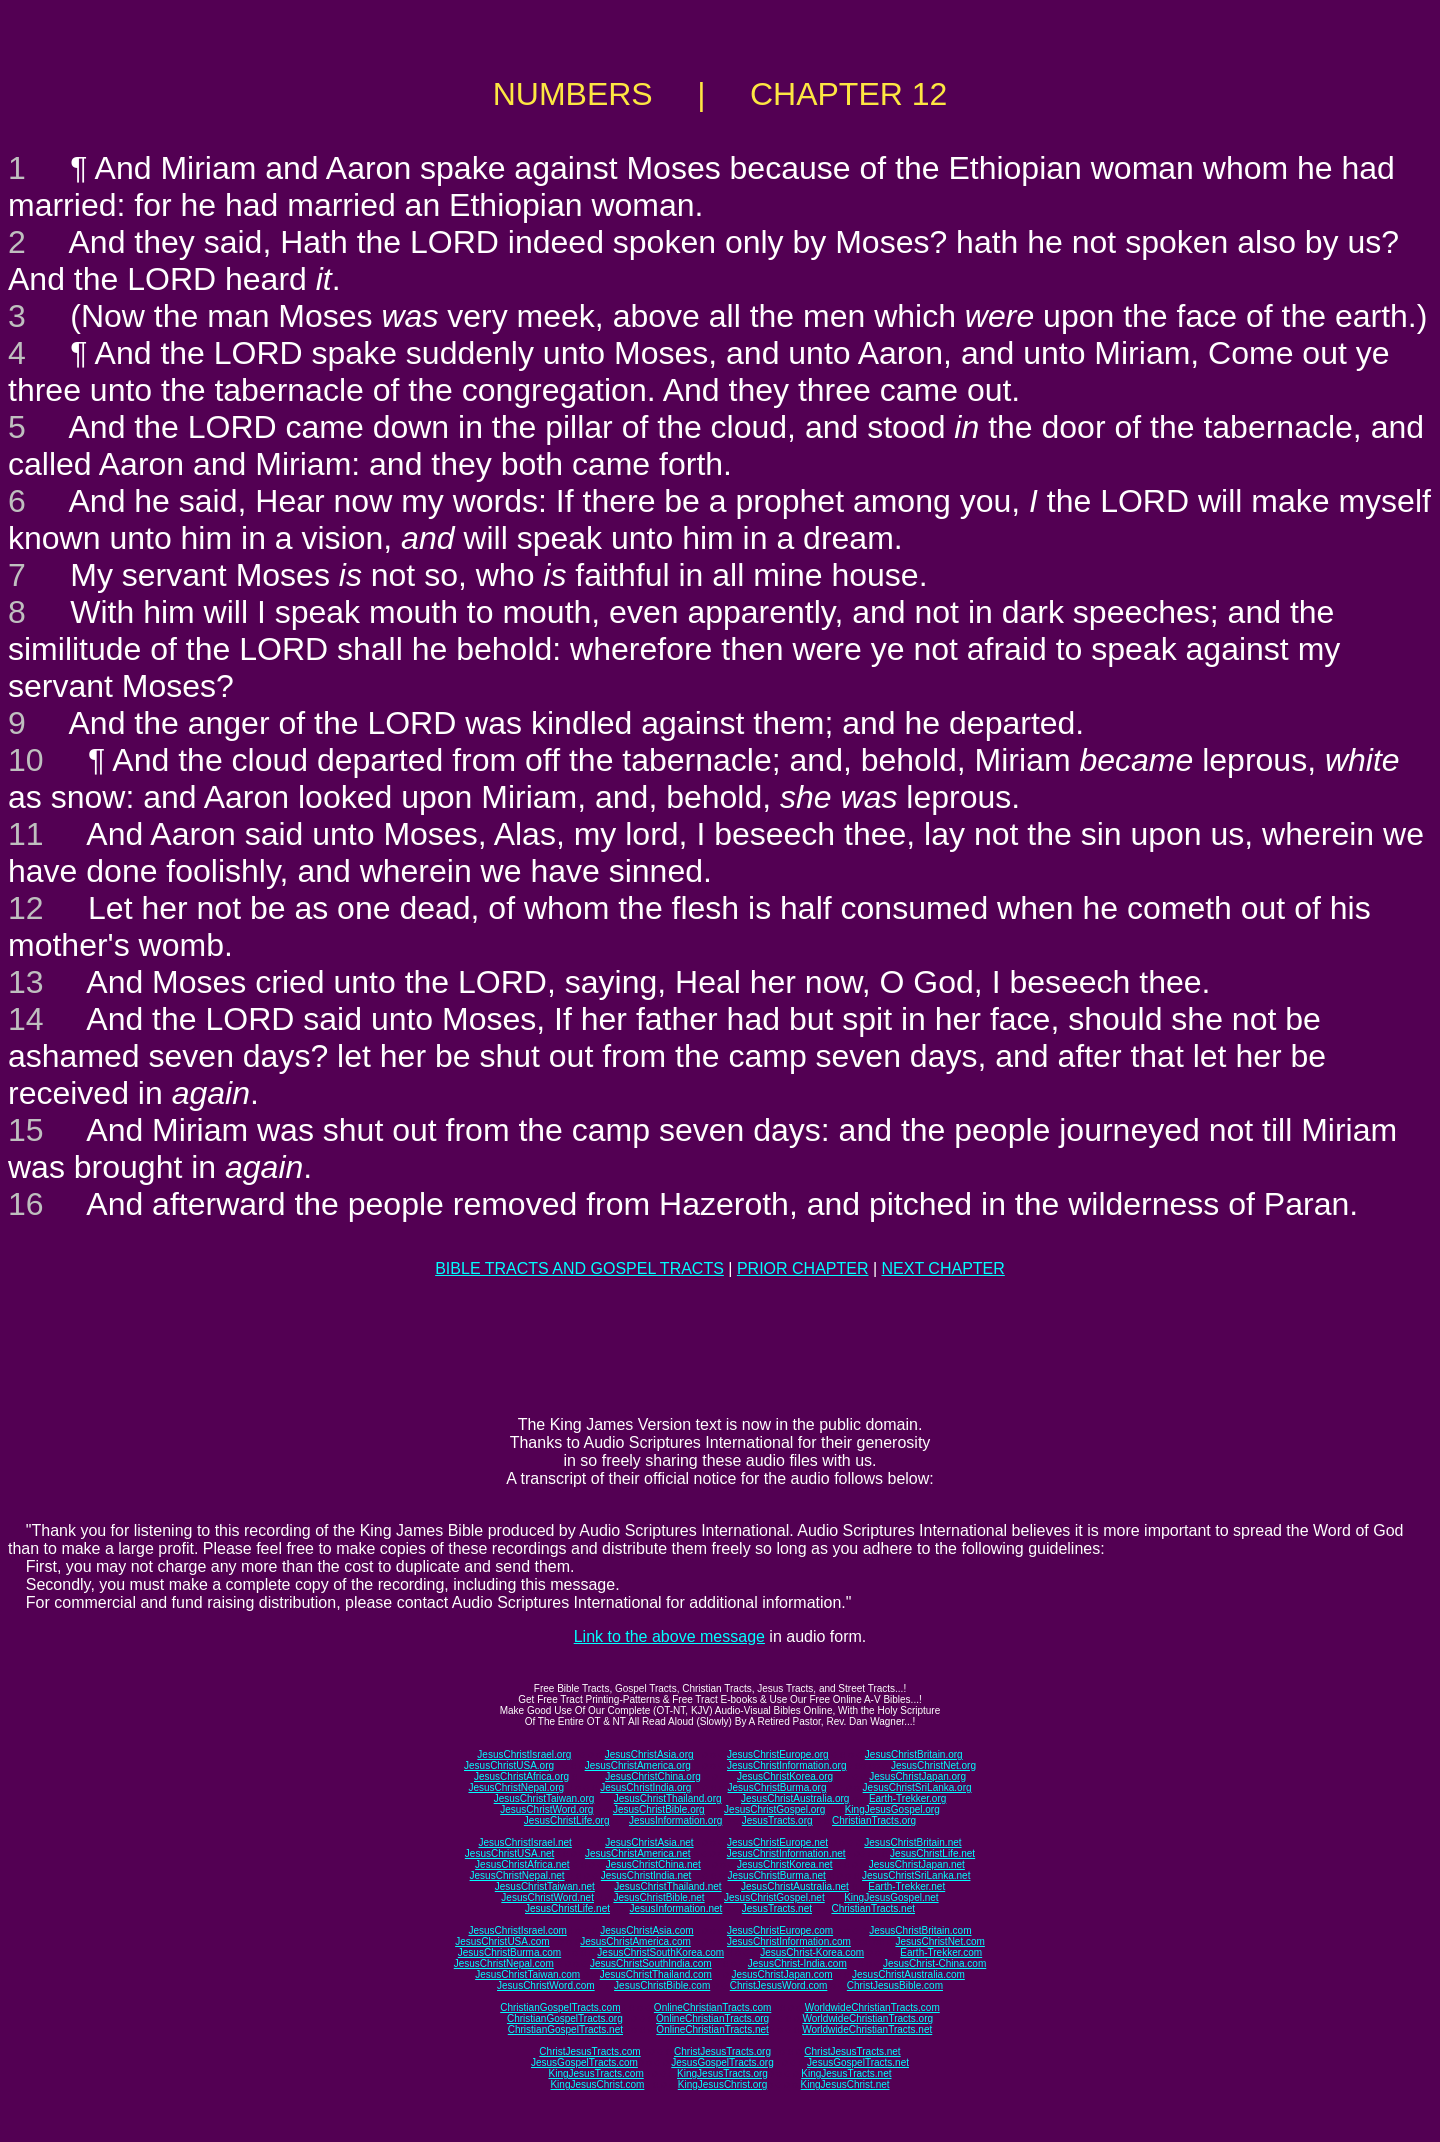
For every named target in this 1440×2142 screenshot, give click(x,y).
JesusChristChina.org (653, 1776)
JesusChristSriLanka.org (917, 1787)
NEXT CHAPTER (943, 1268)
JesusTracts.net (777, 1908)
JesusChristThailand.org (668, 1798)
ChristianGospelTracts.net (565, 2029)
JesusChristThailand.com (656, 1974)
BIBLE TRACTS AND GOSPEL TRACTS (579, 1268)
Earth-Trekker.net (906, 1886)
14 (26, 1019)
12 (26, 908)
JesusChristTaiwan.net (545, 1886)
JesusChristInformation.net (786, 1853)
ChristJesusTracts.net (852, 2051)
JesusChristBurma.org (777, 1787)
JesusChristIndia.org (645, 1787)
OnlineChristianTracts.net (712, 2029)
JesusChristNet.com (939, 1941)
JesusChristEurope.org (778, 1754)
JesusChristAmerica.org (638, 1765)
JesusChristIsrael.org (524, 1754)
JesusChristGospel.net (774, 1897)
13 (26, 982)
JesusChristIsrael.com (517, 1930)
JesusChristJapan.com (781, 1974)
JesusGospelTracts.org (722, 2062)
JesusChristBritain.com (920, 1930)
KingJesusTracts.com (596, 2073)
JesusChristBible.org (659, 1809)
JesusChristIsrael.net (524, 1842)
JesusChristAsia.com (646, 1930)
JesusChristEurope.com (780, 1930)
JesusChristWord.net (547, 1897)
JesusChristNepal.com (504, 1963)
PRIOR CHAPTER (803, 1268)
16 (26, 1204)
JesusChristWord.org (546, 1809)
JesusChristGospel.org (774, 1809)
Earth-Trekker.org (907, 1798)
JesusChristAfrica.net (522, 1864)
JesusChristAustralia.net (795, 1886)
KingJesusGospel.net (891, 1897)
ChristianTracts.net (873, 1908)
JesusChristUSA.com (502, 1941)
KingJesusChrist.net (845, 2084)
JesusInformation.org (675, 1820)
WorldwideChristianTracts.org (867, 2018)
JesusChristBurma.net (777, 1875)
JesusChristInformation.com (789, 1941)
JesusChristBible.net (658, 1897)
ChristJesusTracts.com (589, 2051)
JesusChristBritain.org (914, 1754)
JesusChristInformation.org (787, 1765)
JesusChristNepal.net (517, 1875)
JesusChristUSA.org (509, 1765)
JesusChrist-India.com (797, 1963)
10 (26, 760)
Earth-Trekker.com (941, 1952)
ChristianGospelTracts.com (560, 2007)
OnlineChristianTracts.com (712, 2007)
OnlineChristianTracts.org (712, 2018)
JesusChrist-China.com (934, 1963)
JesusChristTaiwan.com (527, 1974)
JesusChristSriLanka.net (916, 1875)
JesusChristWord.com (546, 1985)
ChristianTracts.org (874, 1820)
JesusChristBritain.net (912, 1842)
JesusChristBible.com (662, 1985)
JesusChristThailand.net (667, 1886)
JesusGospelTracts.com (584, 2062)
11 (26, 834)
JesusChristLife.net (932, 1853)
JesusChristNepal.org (516, 1787)
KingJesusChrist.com (597, 2084)
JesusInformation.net (675, 1908)
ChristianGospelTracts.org (565, 2018)
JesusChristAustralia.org (795, 1798)
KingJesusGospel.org (892, 1809)
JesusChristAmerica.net (638, 1853)
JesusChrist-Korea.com (812, 1952)
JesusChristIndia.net (646, 1875)
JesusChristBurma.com (509, 1952)
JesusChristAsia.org (649, 1754)
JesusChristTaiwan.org (544, 1798)
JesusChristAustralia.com (908, 1974)
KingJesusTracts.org (722, 2073)
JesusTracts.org (777, 1820)
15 (26, 1130)
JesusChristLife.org (567, 1820)
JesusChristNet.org (933, 1765)
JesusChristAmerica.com (635, 1941)
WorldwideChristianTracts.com (872, 2007)
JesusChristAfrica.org (521, 1776)
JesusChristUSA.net (509, 1853)
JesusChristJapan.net (917, 1864)
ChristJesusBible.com (895, 1985)
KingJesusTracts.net (846, 2073)
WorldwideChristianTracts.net (867, 2029)
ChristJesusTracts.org (722, 2051)
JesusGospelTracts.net (858, 2062)
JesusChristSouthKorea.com (660, 1952)
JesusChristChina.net (653, 1864)
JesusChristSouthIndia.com (651, 1963)
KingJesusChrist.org (722, 2084)
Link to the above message (669, 1636)
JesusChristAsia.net (649, 1842)
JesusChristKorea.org (785, 1776)
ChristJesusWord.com (779, 1985)
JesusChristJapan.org (917, 1776)
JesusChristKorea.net (785, 1864)
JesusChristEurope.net (777, 1842)
